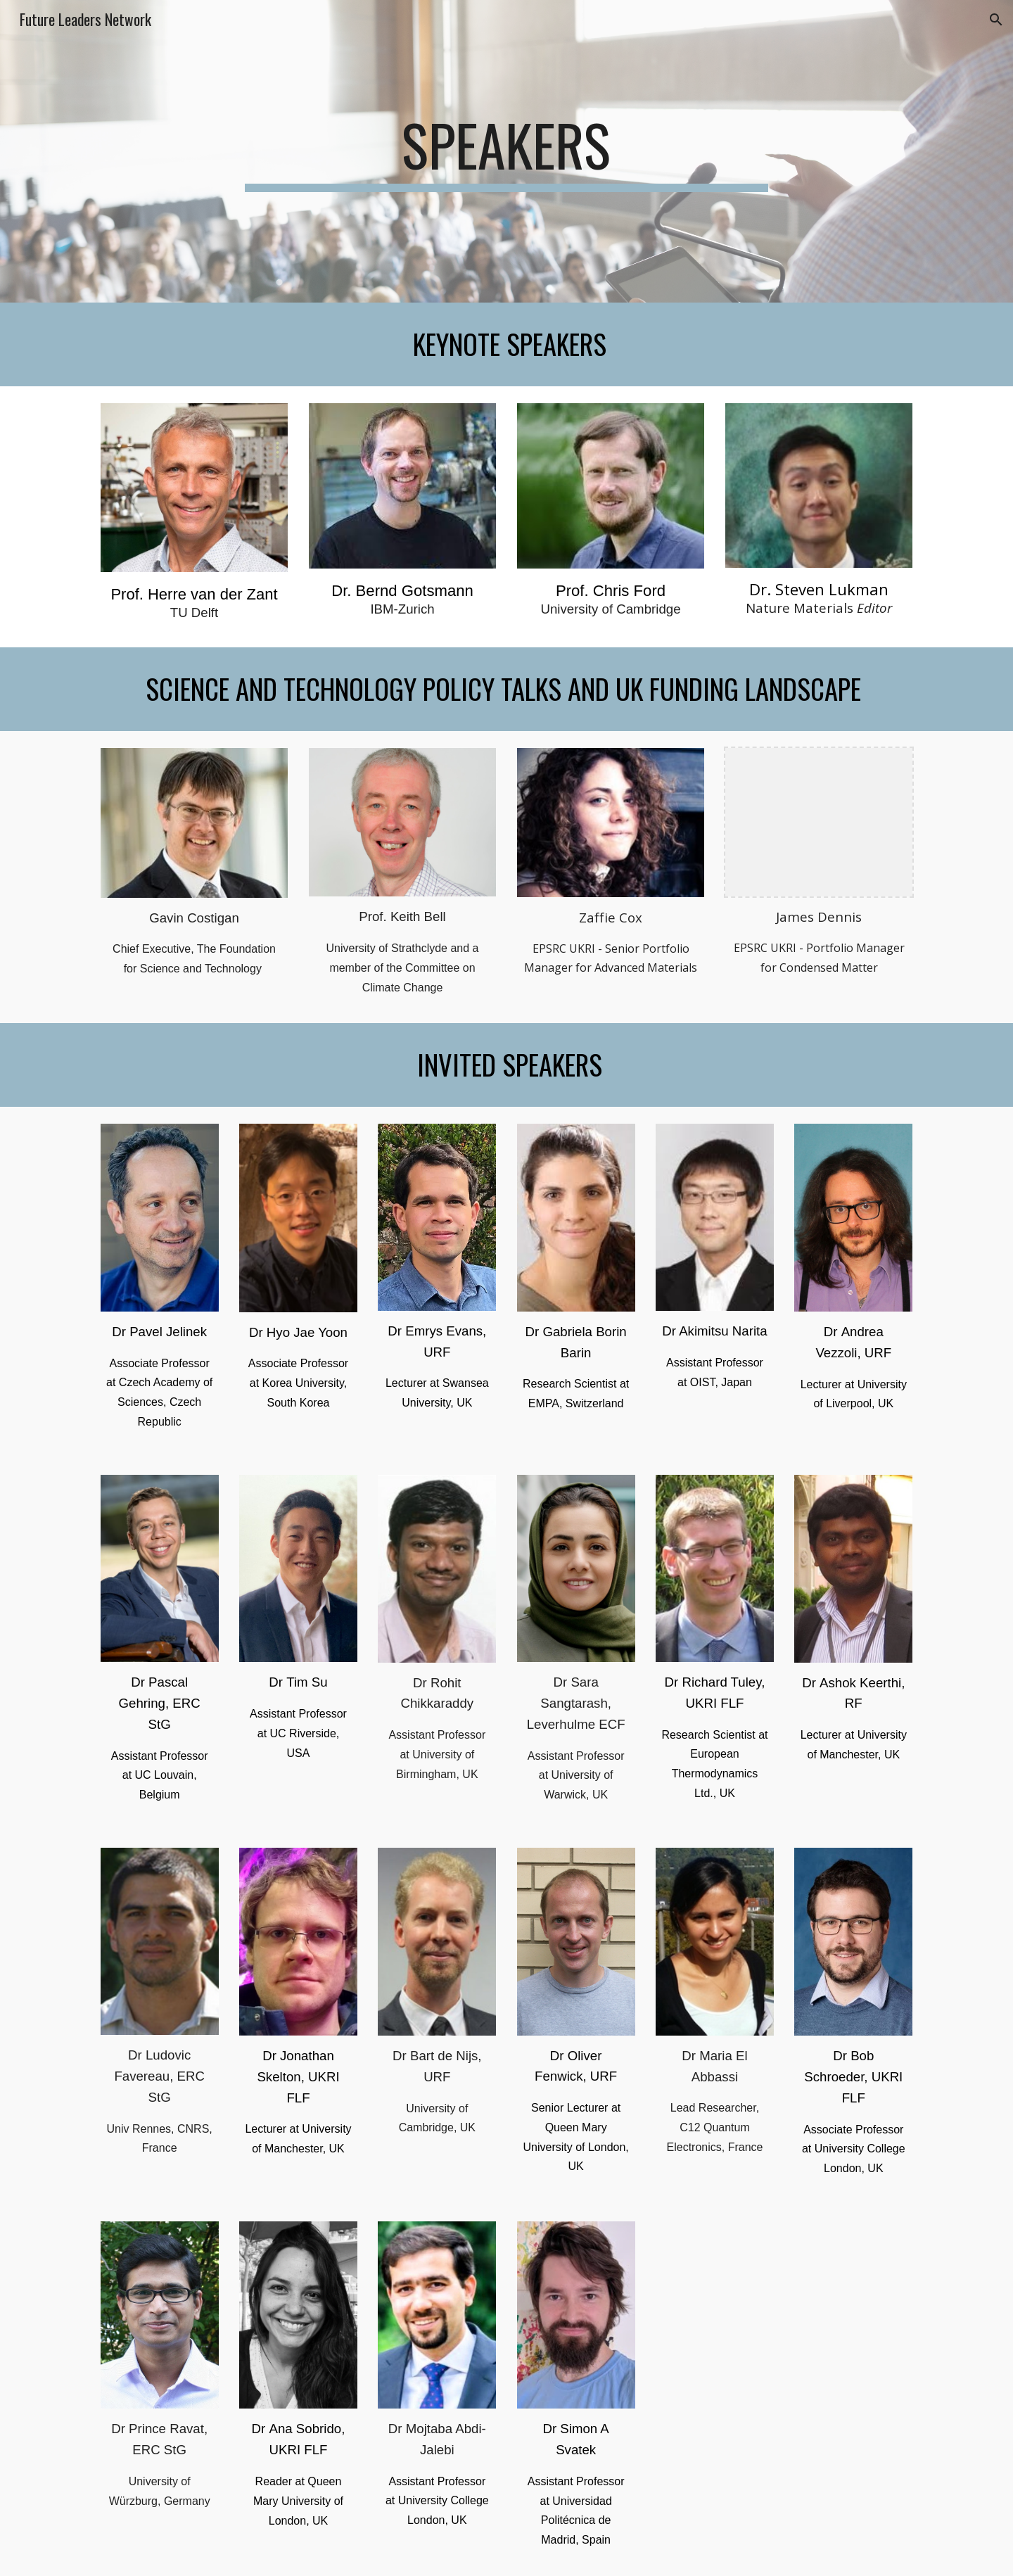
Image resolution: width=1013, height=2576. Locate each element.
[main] (506, 151)
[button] (996, 20)
